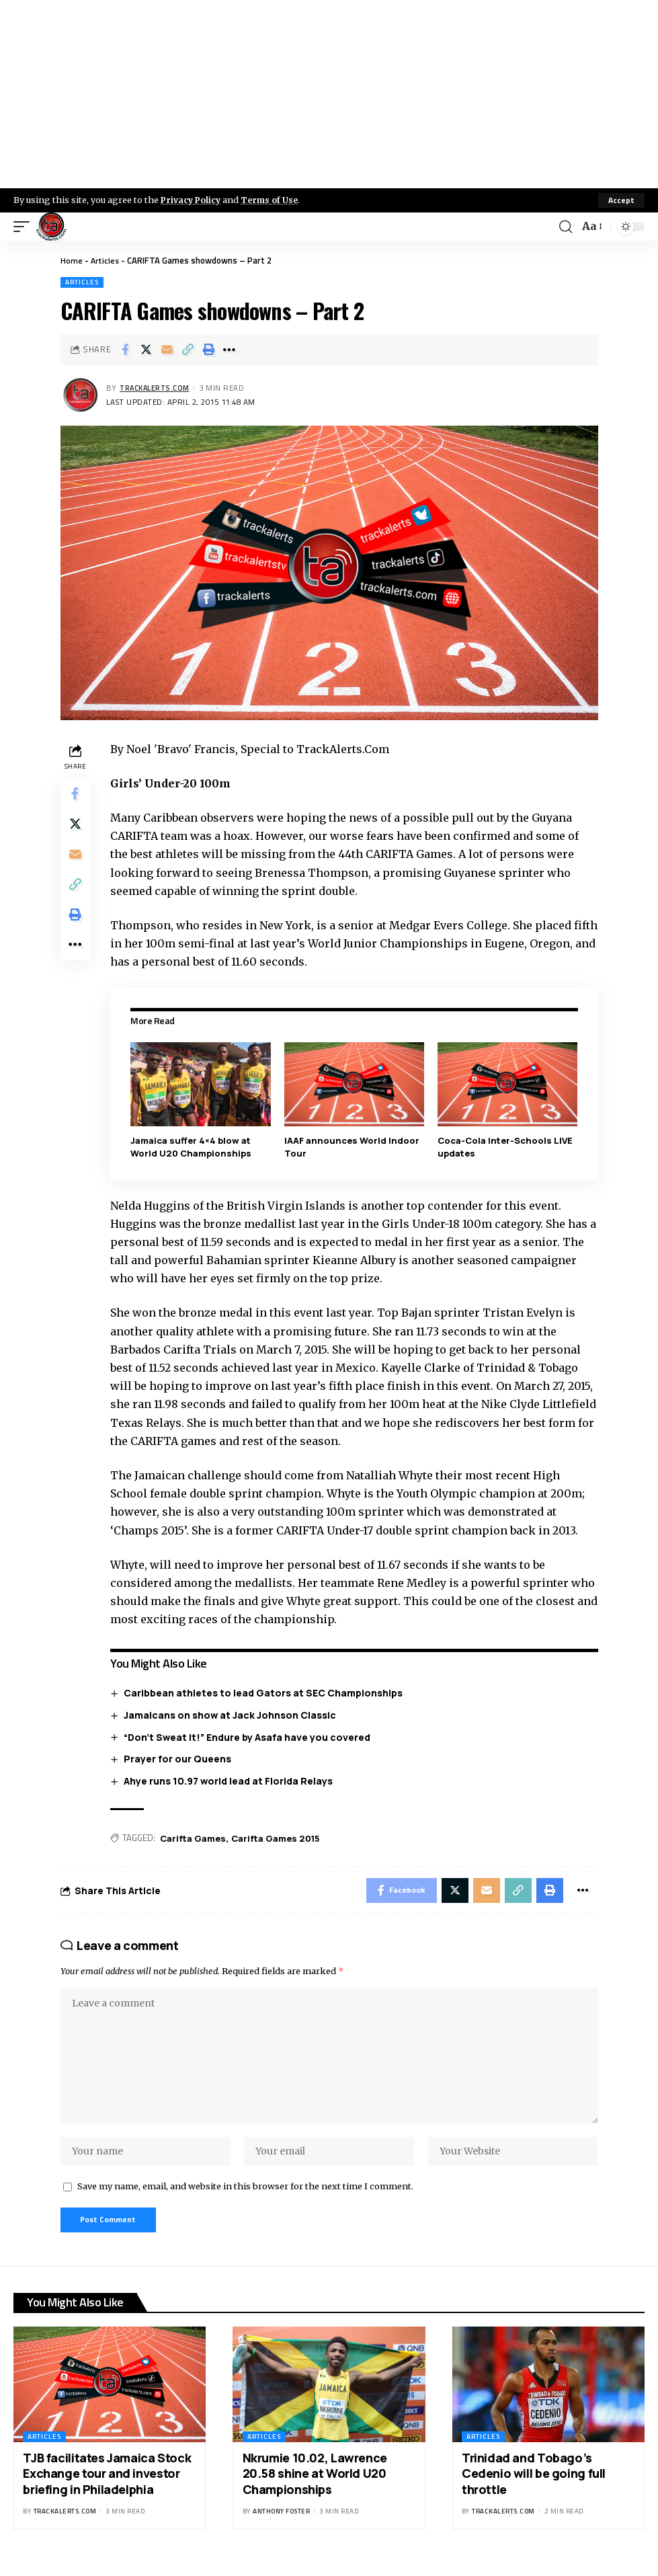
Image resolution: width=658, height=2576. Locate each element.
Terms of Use (273, 199)
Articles (106, 260)
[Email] (166, 349)
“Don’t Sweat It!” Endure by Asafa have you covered (249, 1736)
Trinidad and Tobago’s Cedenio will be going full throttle (534, 2485)
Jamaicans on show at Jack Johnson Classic (232, 1715)
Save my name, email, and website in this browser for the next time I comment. (245, 2196)
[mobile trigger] (24, 226)
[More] (229, 349)
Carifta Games (196, 1838)
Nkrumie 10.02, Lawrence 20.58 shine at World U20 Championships (315, 2485)
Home (71, 260)
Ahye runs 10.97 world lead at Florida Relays (230, 1780)
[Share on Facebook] (125, 349)
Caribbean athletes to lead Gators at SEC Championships (265, 1692)
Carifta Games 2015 (278, 1838)
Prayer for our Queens (179, 1758)
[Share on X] (145, 349)
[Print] (208, 349)
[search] (565, 226)
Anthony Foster (281, 2524)
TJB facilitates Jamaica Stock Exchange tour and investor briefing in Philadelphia (107, 2485)
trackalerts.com (157, 388)
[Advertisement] (329, 94)
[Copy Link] (187, 349)
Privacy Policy (192, 199)
